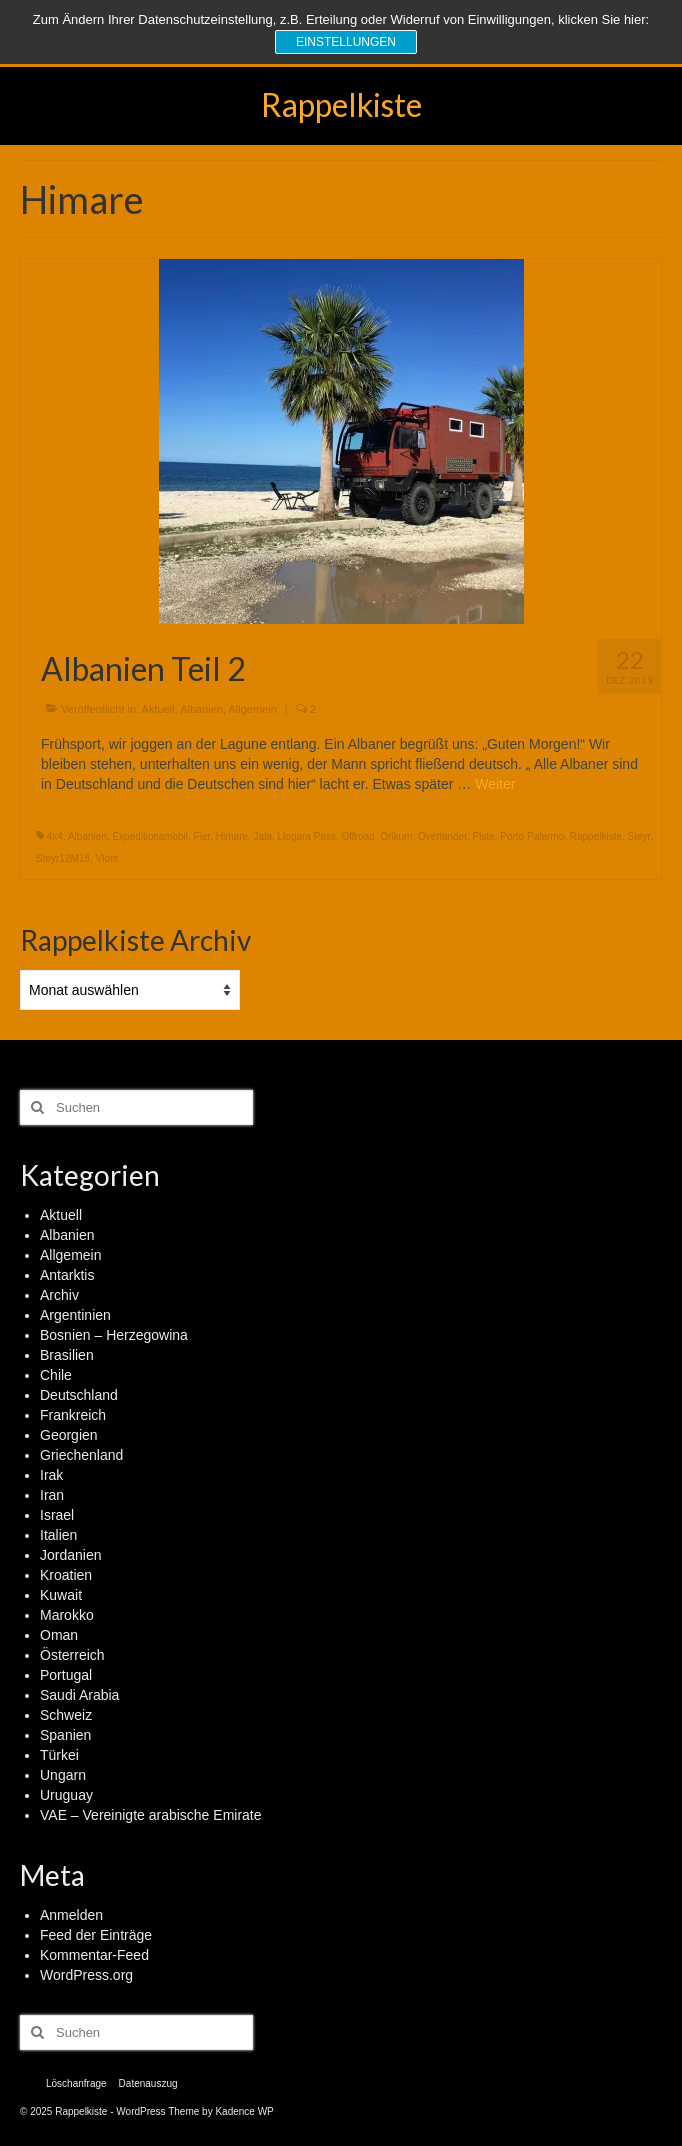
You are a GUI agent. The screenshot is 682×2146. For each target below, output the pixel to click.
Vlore (106, 858)
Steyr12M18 (63, 858)
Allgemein (252, 709)
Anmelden (71, 1915)
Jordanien (71, 1555)
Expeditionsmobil (150, 836)
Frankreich (73, 1415)
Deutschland (79, 1395)
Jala (263, 836)
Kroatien (66, 1575)
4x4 (55, 836)
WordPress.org (86, 1975)
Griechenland (81, 1455)
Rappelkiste (341, 104)
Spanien (65, 1735)
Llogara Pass (307, 836)
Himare (232, 836)
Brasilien (67, 1355)
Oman (59, 1635)
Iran (52, 1495)
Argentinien (75, 1315)
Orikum (396, 836)
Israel (57, 1515)
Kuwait (61, 1595)
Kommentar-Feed (94, 1955)
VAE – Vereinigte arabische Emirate (151, 1815)
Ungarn (63, 1775)
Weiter (495, 784)
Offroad (357, 836)
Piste (483, 836)
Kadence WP (244, 2111)
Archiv (59, 1295)
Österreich (72, 1655)
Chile (56, 1375)
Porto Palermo (532, 836)
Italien (58, 1535)
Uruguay (66, 1795)
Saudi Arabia (79, 1695)
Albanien (201, 709)
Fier (202, 836)
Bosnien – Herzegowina (114, 1335)
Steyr (639, 836)
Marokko (67, 1615)
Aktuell (158, 709)
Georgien (69, 1435)
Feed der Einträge (96, 1935)
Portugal (66, 1675)
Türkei (59, 1755)
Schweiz (66, 1715)
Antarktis (67, 1275)
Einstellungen (346, 42)
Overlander (442, 836)
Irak (51, 1475)
